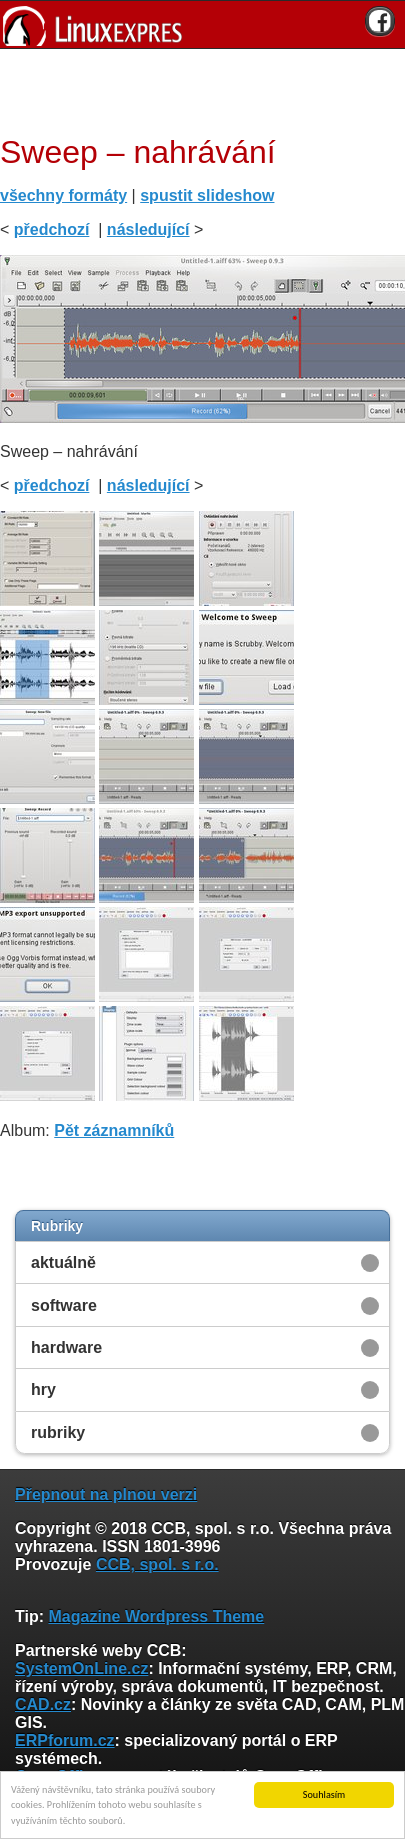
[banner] (202, 24)
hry (43, 1389)
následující (148, 229)
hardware (66, 1347)
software (64, 1305)
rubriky (58, 1432)
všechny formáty (63, 195)
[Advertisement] (195, 89)
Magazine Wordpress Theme (156, 1616)
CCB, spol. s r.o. (157, 1564)
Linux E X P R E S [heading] (202, 24)
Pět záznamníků (114, 1130)
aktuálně (63, 1262)
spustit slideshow (207, 195)
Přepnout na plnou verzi (106, 1494)
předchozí (52, 229)
